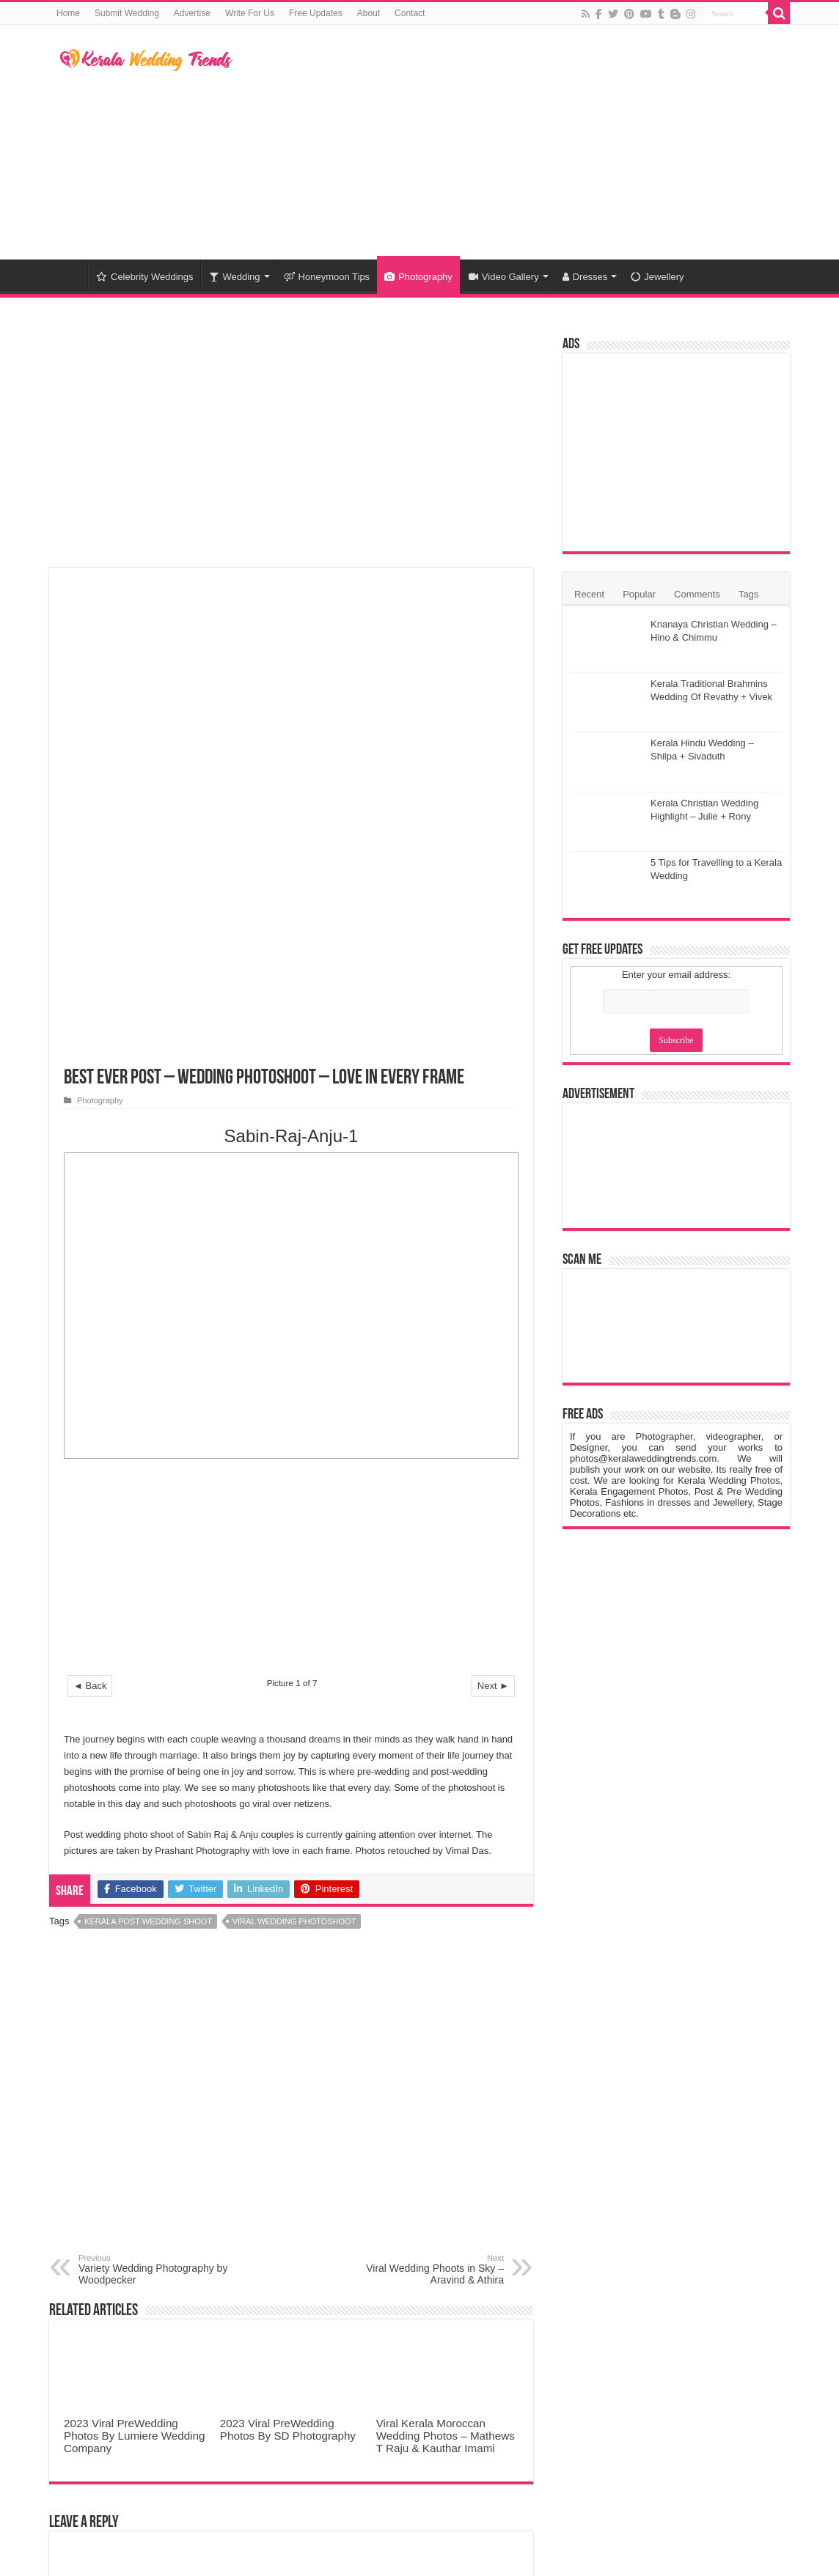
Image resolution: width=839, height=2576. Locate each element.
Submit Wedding (127, 13)
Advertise (192, 13)
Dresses (585, 276)
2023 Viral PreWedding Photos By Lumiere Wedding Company (134, 1962)
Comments (697, 594)
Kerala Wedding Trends (675, 2467)
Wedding (234, 276)
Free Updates (315, 13)
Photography (418, 276)
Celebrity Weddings (144, 276)
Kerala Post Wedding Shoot (148, 1447)
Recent (589, 594)
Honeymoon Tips (327, 276)
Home (68, 13)
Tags (748, 594)
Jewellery (657, 276)
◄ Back (89, 1212)
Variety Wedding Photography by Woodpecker (153, 1796)
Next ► (493, 1212)
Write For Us (249, 13)
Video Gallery (504, 276)
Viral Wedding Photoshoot (294, 1447)
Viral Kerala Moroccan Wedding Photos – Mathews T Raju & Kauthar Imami (445, 1962)
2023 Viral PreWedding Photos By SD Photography (288, 1955)
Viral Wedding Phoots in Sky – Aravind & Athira (428, 1796)
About (368, 13)
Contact (410, 13)
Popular (639, 594)
